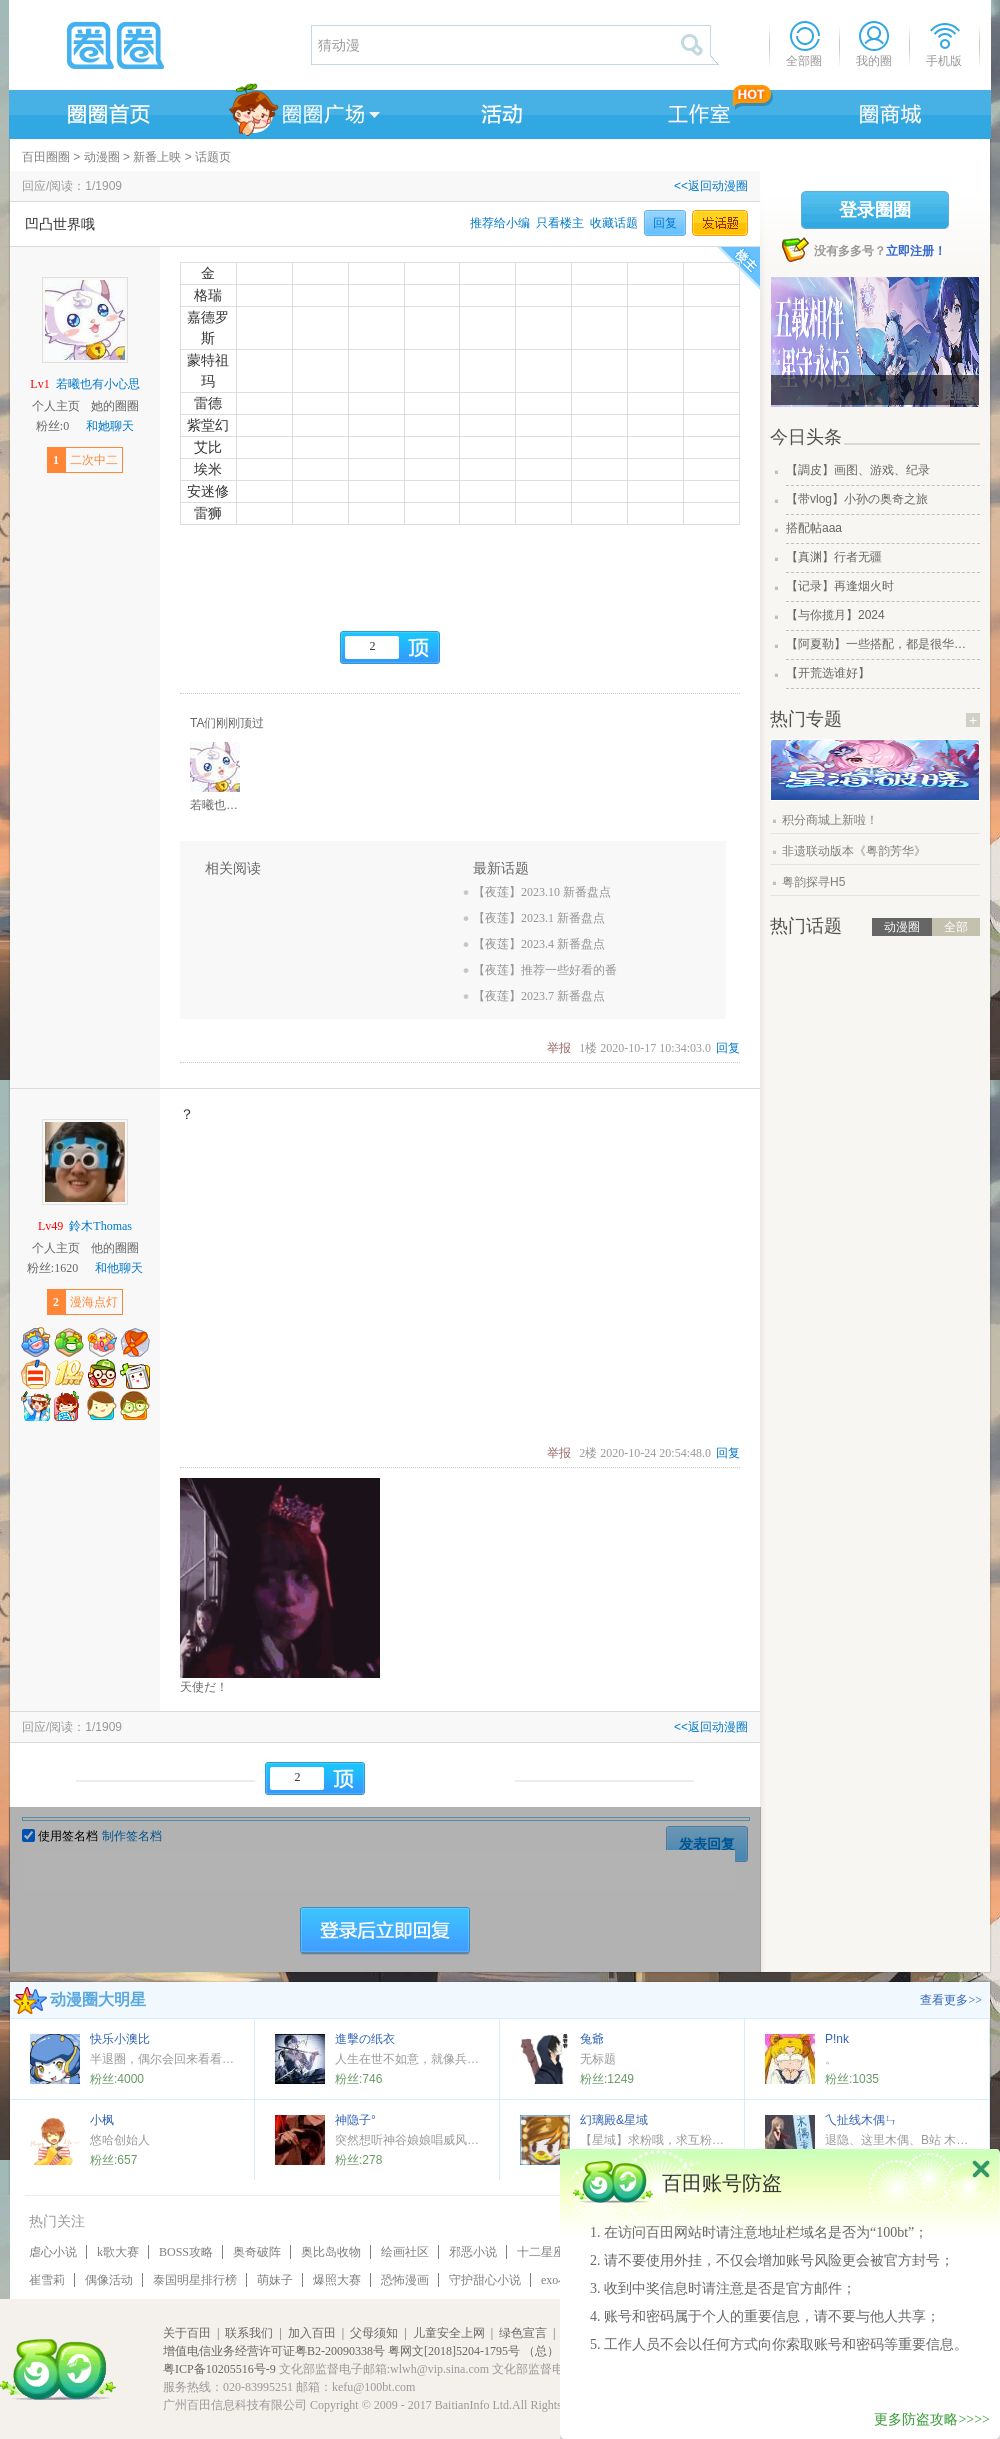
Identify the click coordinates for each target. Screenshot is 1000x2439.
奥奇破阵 (257, 2252)
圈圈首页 (107, 111)
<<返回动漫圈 (711, 186)
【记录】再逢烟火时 (840, 586)
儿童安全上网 (449, 2333)
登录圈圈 (875, 210)
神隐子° (355, 2120)
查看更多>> (951, 2000)
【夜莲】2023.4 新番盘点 (539, 944)
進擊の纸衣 (365, 2039)
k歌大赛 (118, 2252)
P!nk (837, 2039)
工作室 (695, 111)
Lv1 (39, 384)
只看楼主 (560, 223)
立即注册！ (916, 251)
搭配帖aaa (814, 528)
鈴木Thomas (100, 1226)
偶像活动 (109, 2280)
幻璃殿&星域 (614, 2120)
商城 (891, 111)
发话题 (720, 223)
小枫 (102, 2120)
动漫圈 (102, 157)
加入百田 (312, 2333)
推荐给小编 (500, 223)
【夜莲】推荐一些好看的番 (545, 970)
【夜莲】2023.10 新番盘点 (542, 892)
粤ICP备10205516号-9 (219, 2369)
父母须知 (374, 2333)
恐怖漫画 (405, 2280)
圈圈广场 (303, 111)
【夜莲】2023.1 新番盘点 (539, 918)
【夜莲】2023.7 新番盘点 (539, 996)
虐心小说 (53, 2252)
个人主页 (56, 406)
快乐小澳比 (120, 2039)
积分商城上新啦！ (830, 820)
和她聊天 (110, 426)
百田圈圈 (46, 157)
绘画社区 (405, 2252)
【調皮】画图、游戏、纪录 (858, 470)
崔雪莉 (47, 2280)
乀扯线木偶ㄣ (861, 2120)
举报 (559, 1048)
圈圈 (159, 45)
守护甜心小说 (485, 2280)
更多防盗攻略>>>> (932, 2419)
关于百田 (187, 2333)
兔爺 (592, 2039)
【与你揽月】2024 (835, 615)
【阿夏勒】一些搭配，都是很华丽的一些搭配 (881, 644)
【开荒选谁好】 (828, 673)
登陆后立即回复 (385, 1931)
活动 (499, 111)
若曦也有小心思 (98, 384)
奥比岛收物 (331, 2252)
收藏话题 (614, 223)
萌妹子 (275, 2280)
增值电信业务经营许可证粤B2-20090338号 (274, 2351)
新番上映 (157, 157)
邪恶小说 (473, 2252)
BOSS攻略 (186, 2252)
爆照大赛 (337, 2280)
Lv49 (50, 1226)
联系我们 (249, 2333)
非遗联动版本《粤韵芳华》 (854, 851)
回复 (665, 223)
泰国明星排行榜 (195, 2280)
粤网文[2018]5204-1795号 (454, 2351)
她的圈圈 (115, 406)
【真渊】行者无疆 (834, 557)
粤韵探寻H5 (813, 882)
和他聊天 (119, 1268)
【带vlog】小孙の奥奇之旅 (857, 499)
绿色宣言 (523, 2333)
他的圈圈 (115, 1248)
